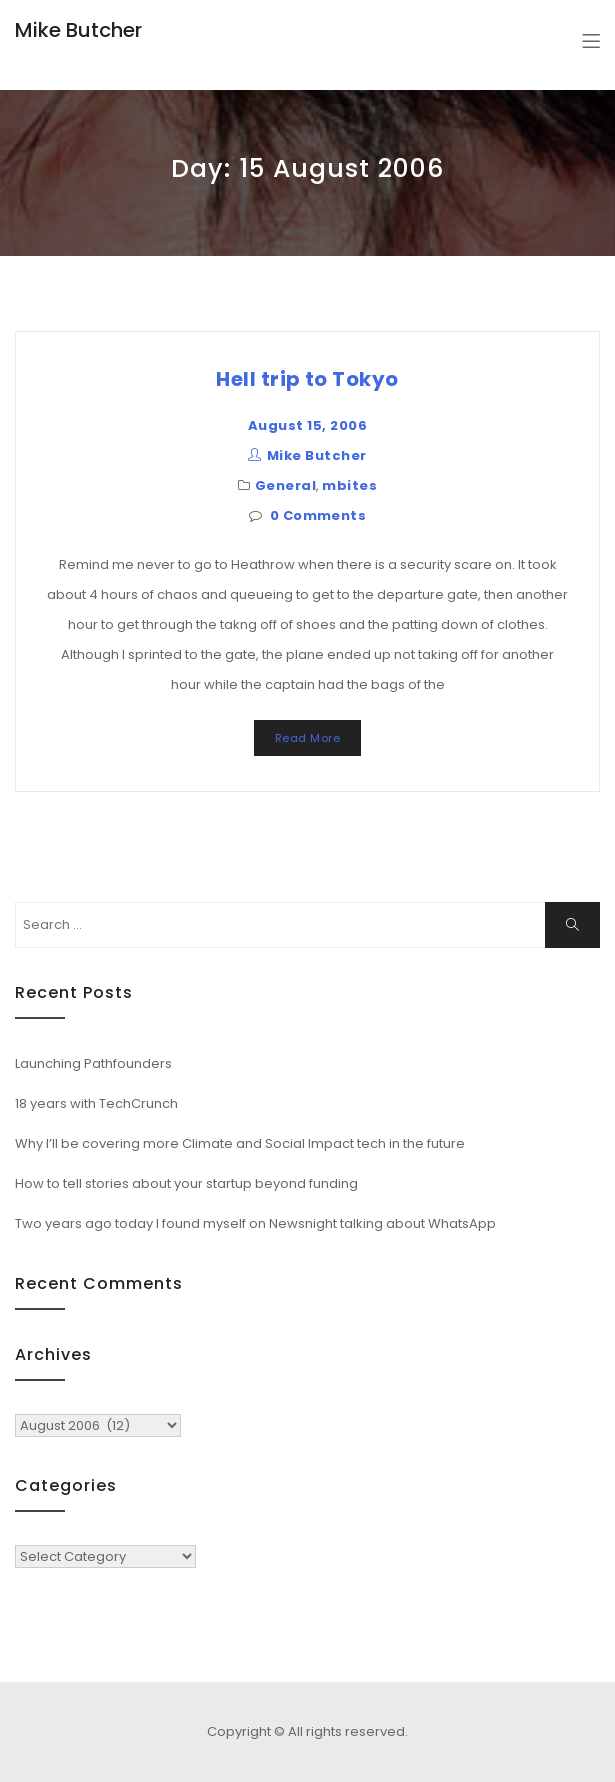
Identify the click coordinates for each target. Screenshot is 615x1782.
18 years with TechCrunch (96, 1103)
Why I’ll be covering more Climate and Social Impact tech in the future (240, 1143)
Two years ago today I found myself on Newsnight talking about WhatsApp (255, 1223)
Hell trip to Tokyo (307, 379)
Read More (307, 738)
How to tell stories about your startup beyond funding (186, 1183)
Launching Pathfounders (93, 1063)
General (285, 485)
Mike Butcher (78, 30)
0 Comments (318, 515)
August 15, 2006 (307, 425)
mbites (349, 485)
